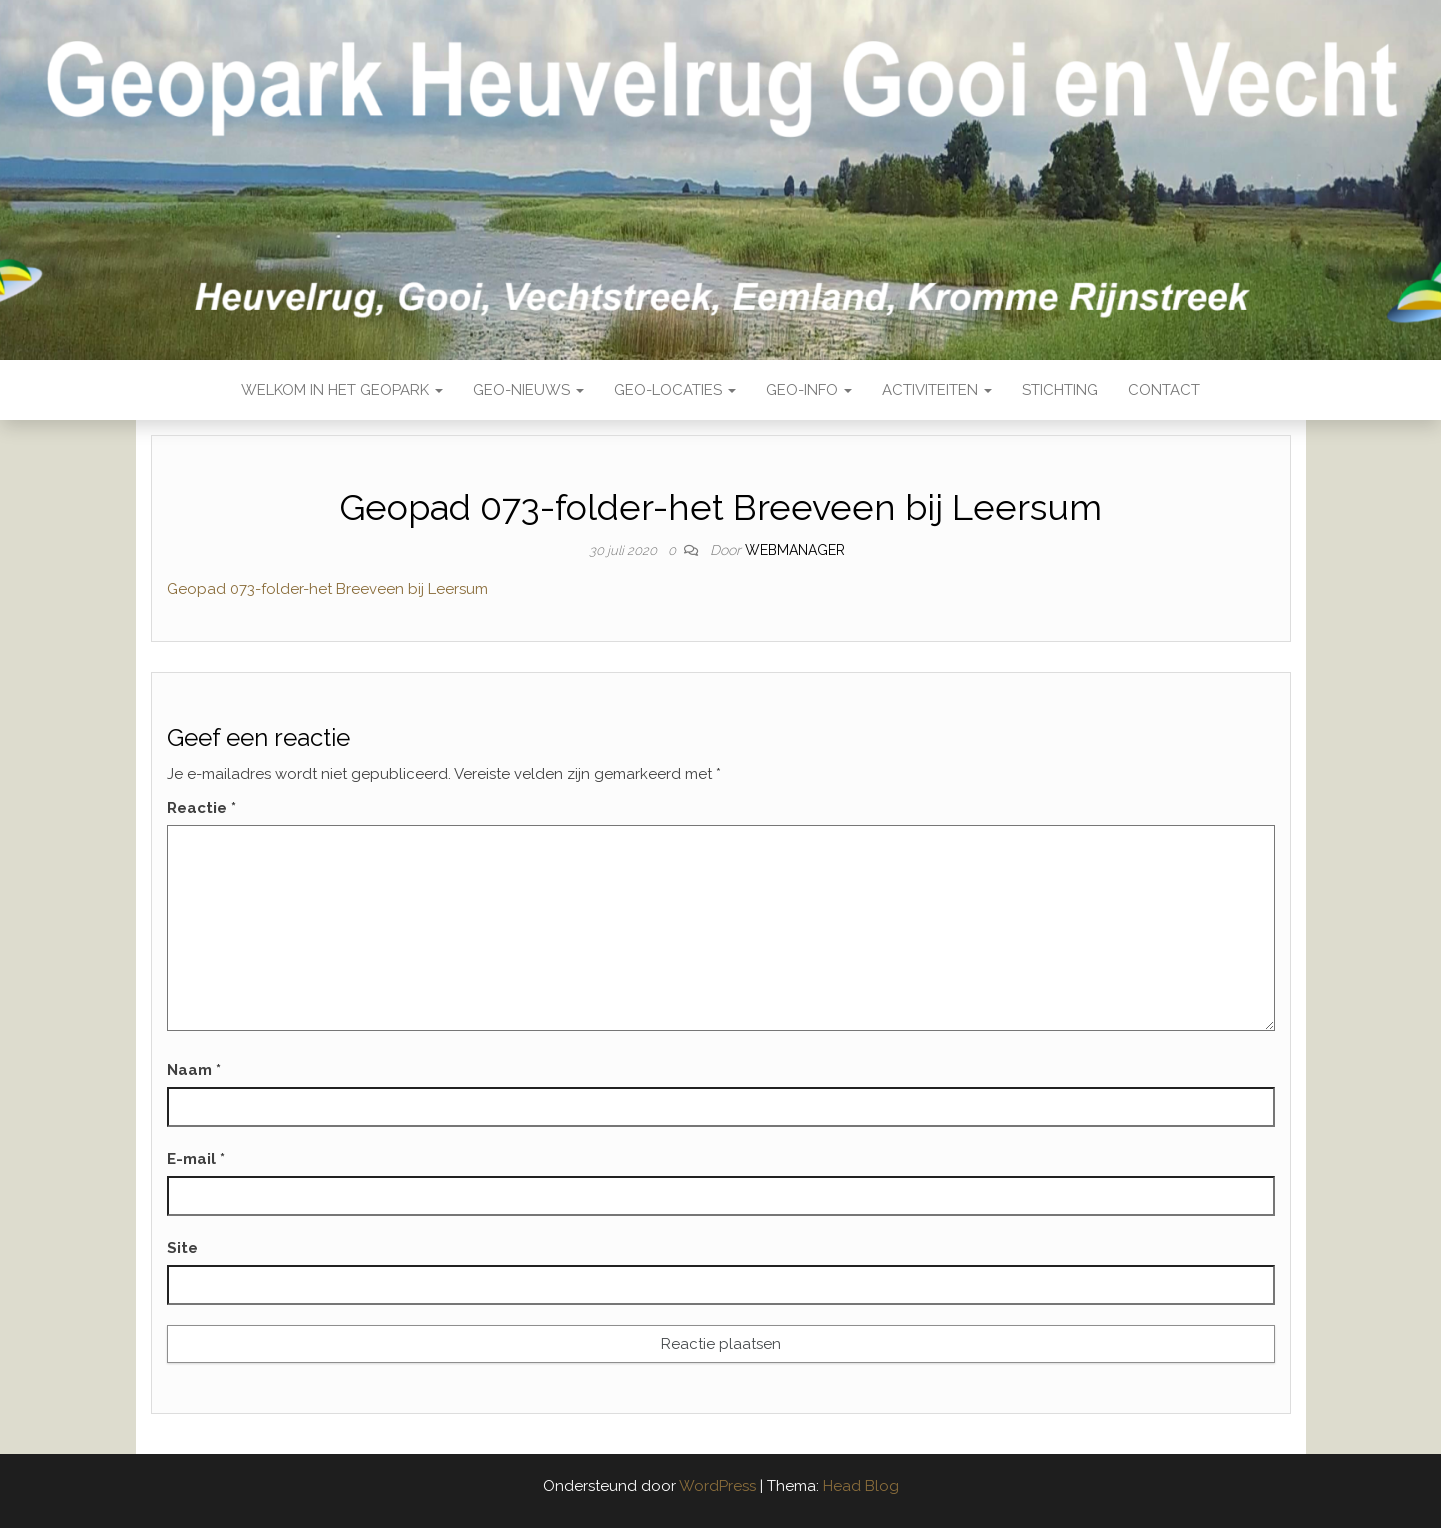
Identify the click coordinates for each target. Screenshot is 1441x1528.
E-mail (196, 1159)
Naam (194, 1070)
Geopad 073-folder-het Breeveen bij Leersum (327, 589)
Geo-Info (809, 390)
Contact (1164, 390)
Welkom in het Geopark (342, 390)
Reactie (201, 808)
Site (182, 1248)
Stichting (1060, 390)
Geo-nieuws (528, 390)
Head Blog (861, 1486)
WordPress (717, 1486)
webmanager (795, 550)
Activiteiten (937, 390)
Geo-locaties (675, 390)
